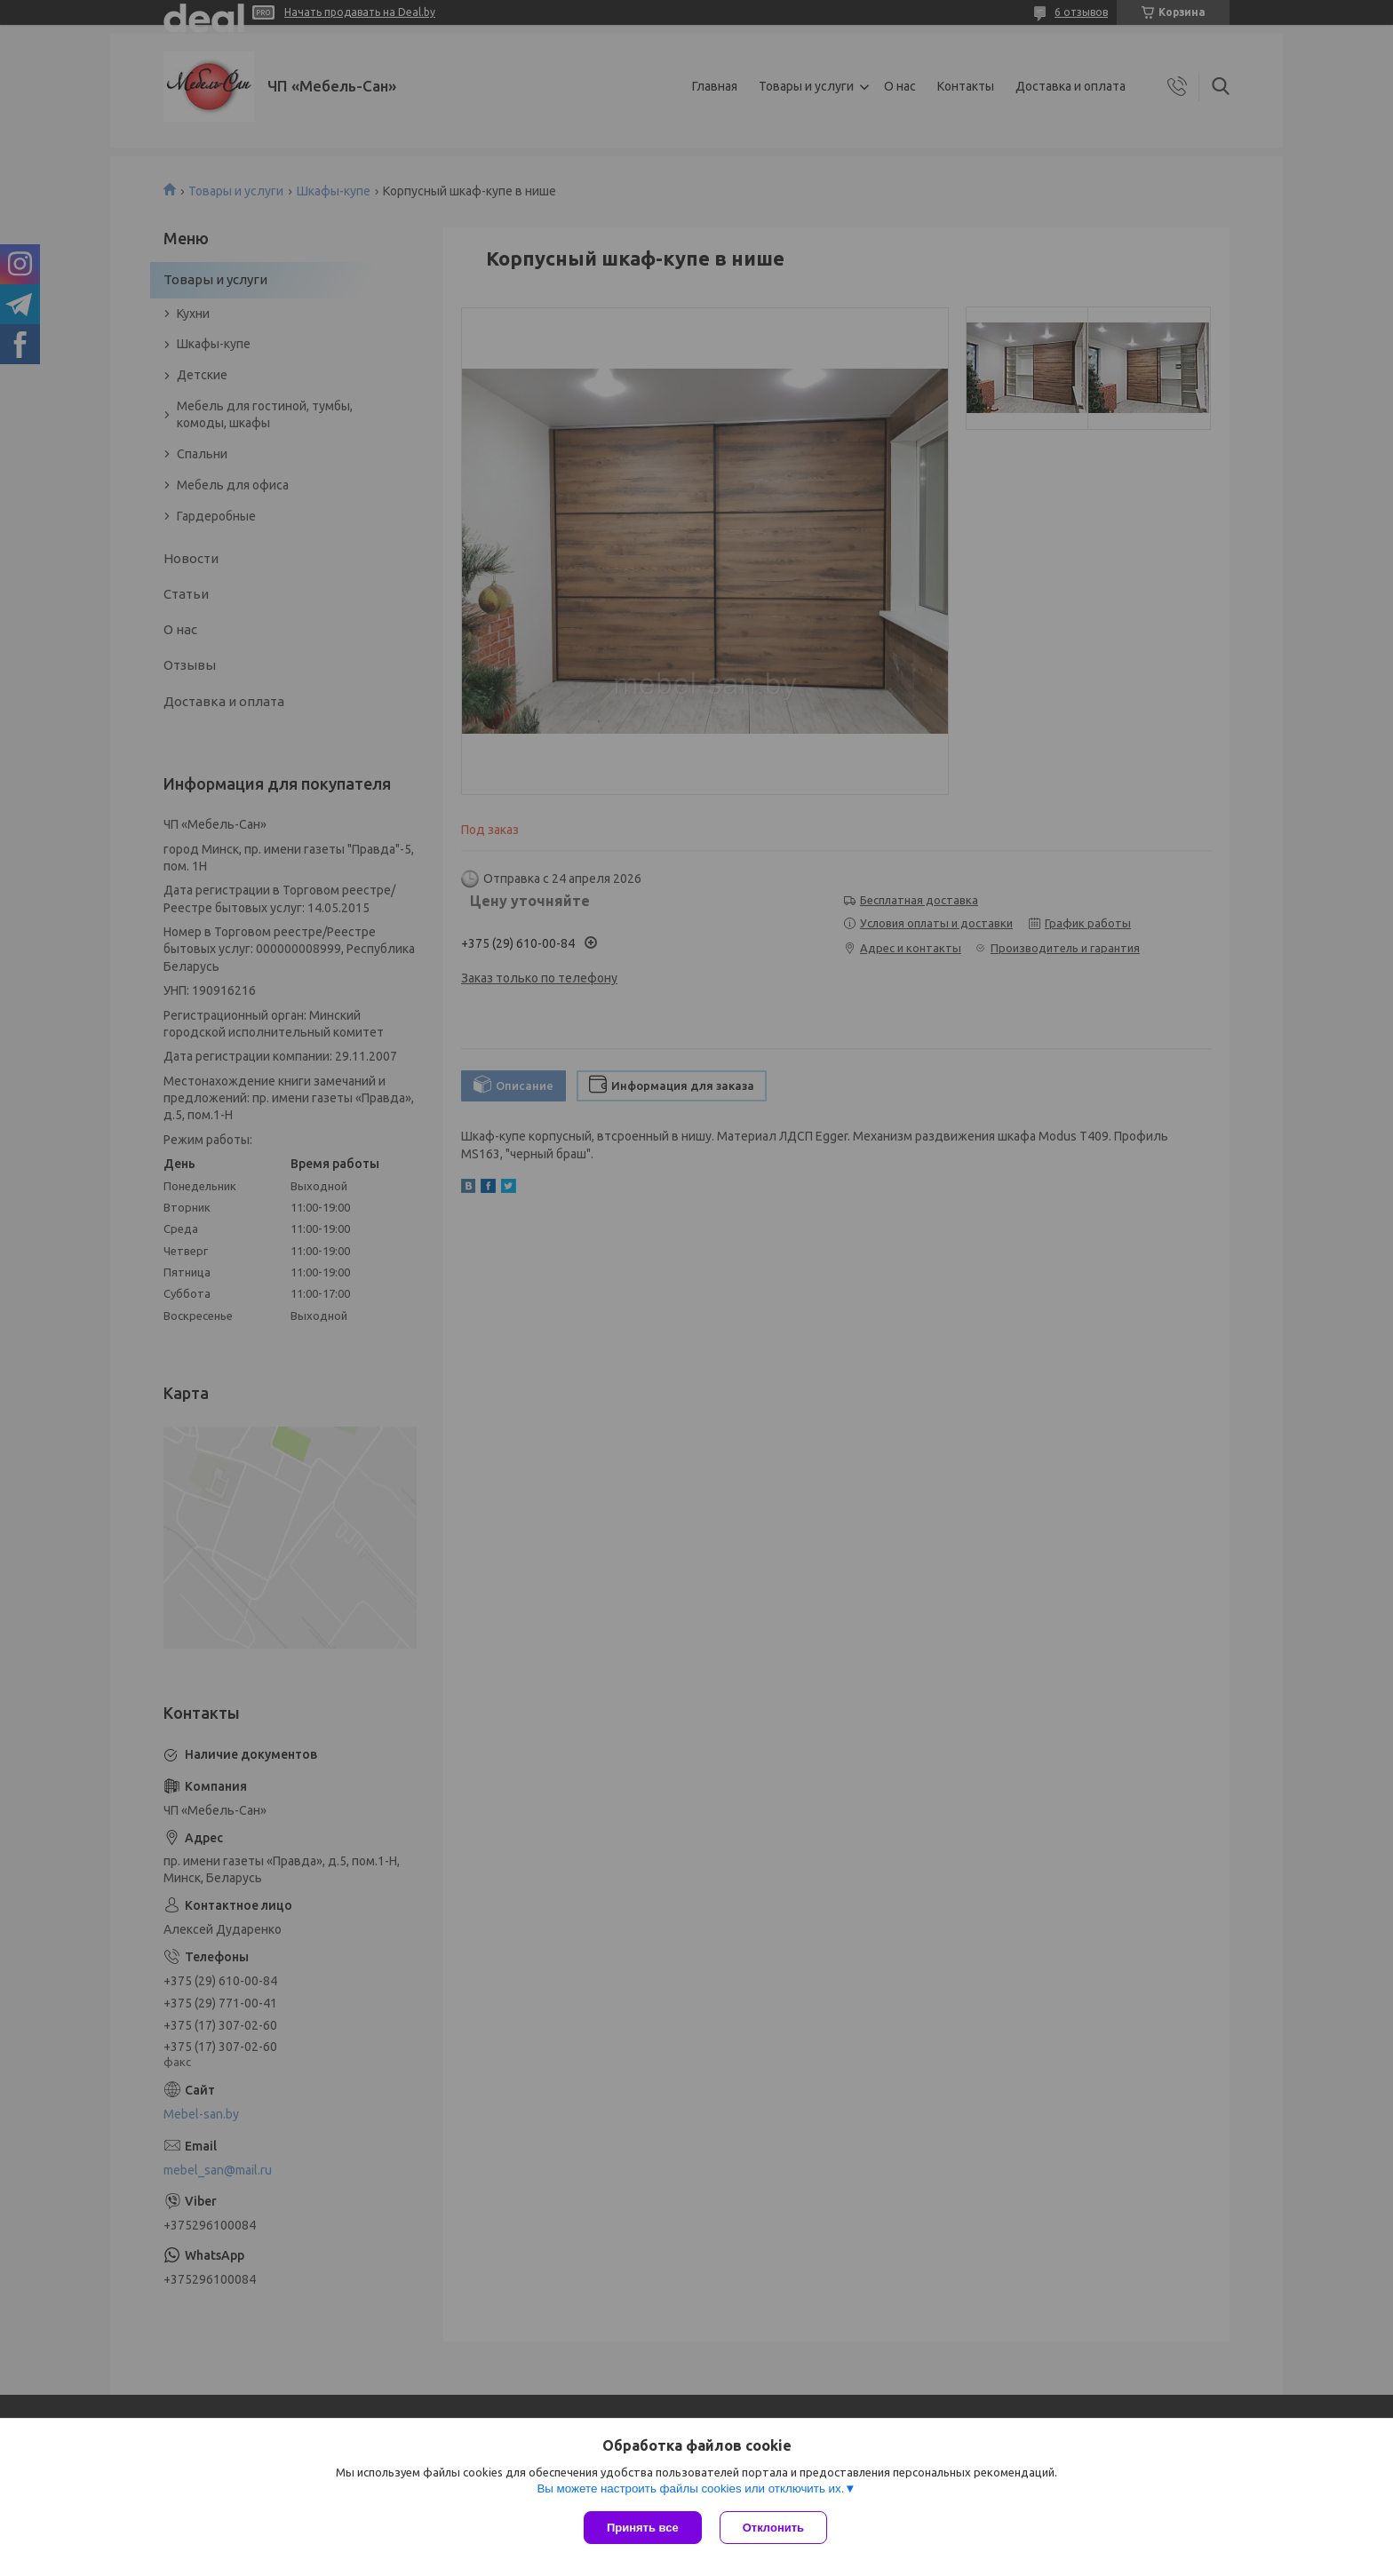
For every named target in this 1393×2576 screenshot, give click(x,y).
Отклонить (773, 2527)
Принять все (643, 2527)
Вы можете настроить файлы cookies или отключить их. (690, 2488)
